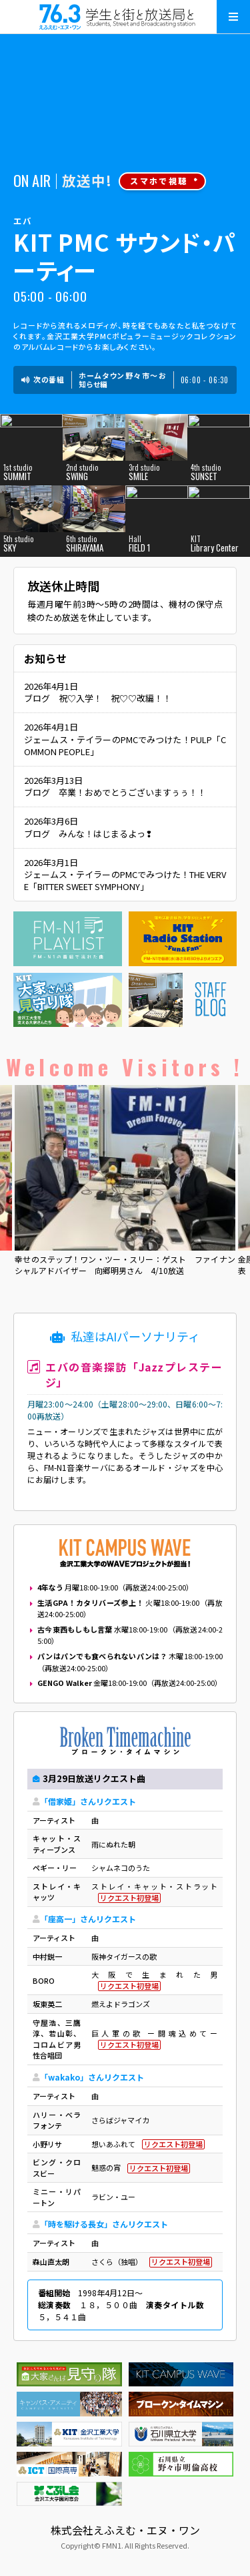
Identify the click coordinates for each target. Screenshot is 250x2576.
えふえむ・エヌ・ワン (125, 16)
